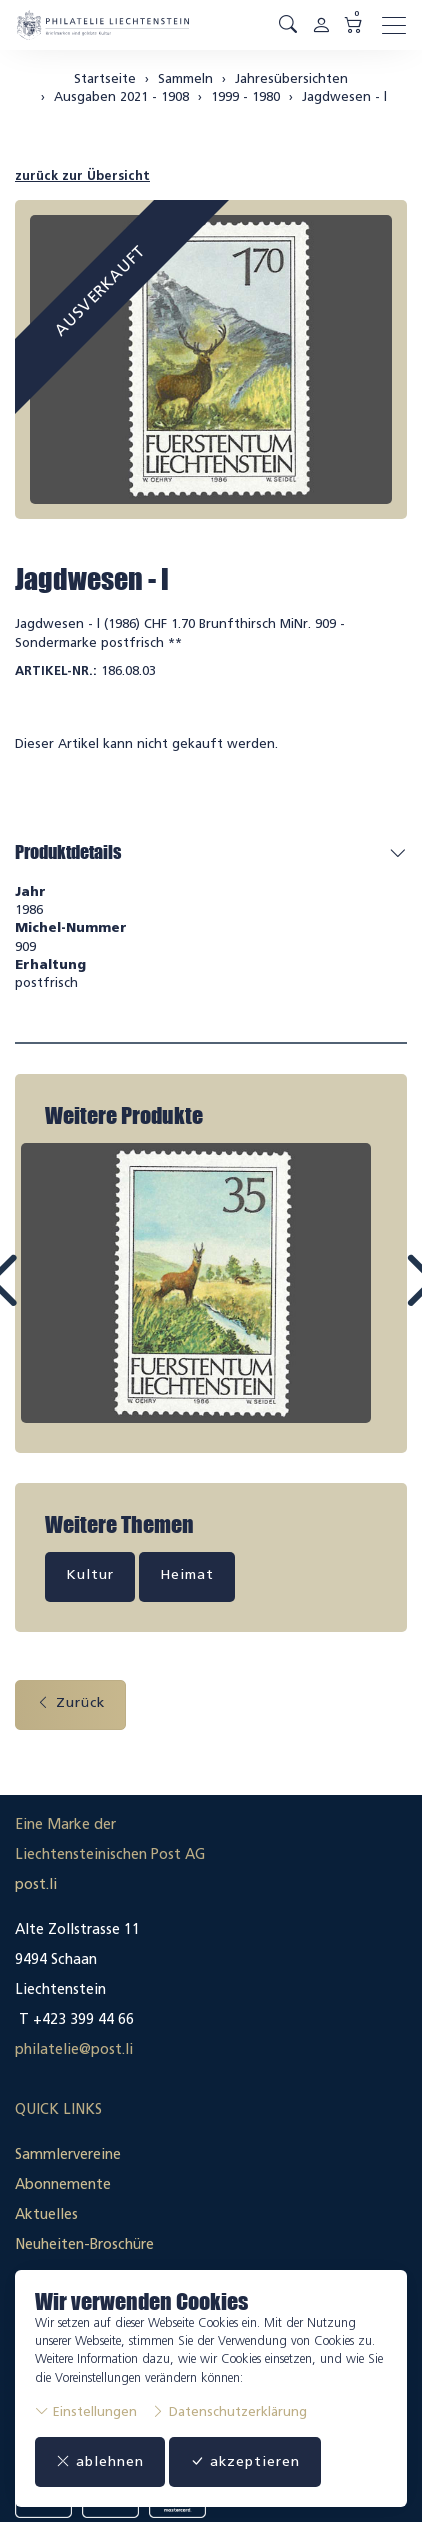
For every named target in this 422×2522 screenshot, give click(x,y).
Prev (47, 1299)
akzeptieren (245, 2461)
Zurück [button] (70, 1702)
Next (375, 1299)
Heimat (187, 1574)
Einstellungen (86, 2411)
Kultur (90, 1574)
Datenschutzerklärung (229, 2411)
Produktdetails (68, 852)
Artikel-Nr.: (56, 670)
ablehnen (100, 2461)
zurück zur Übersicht (82, 175)
